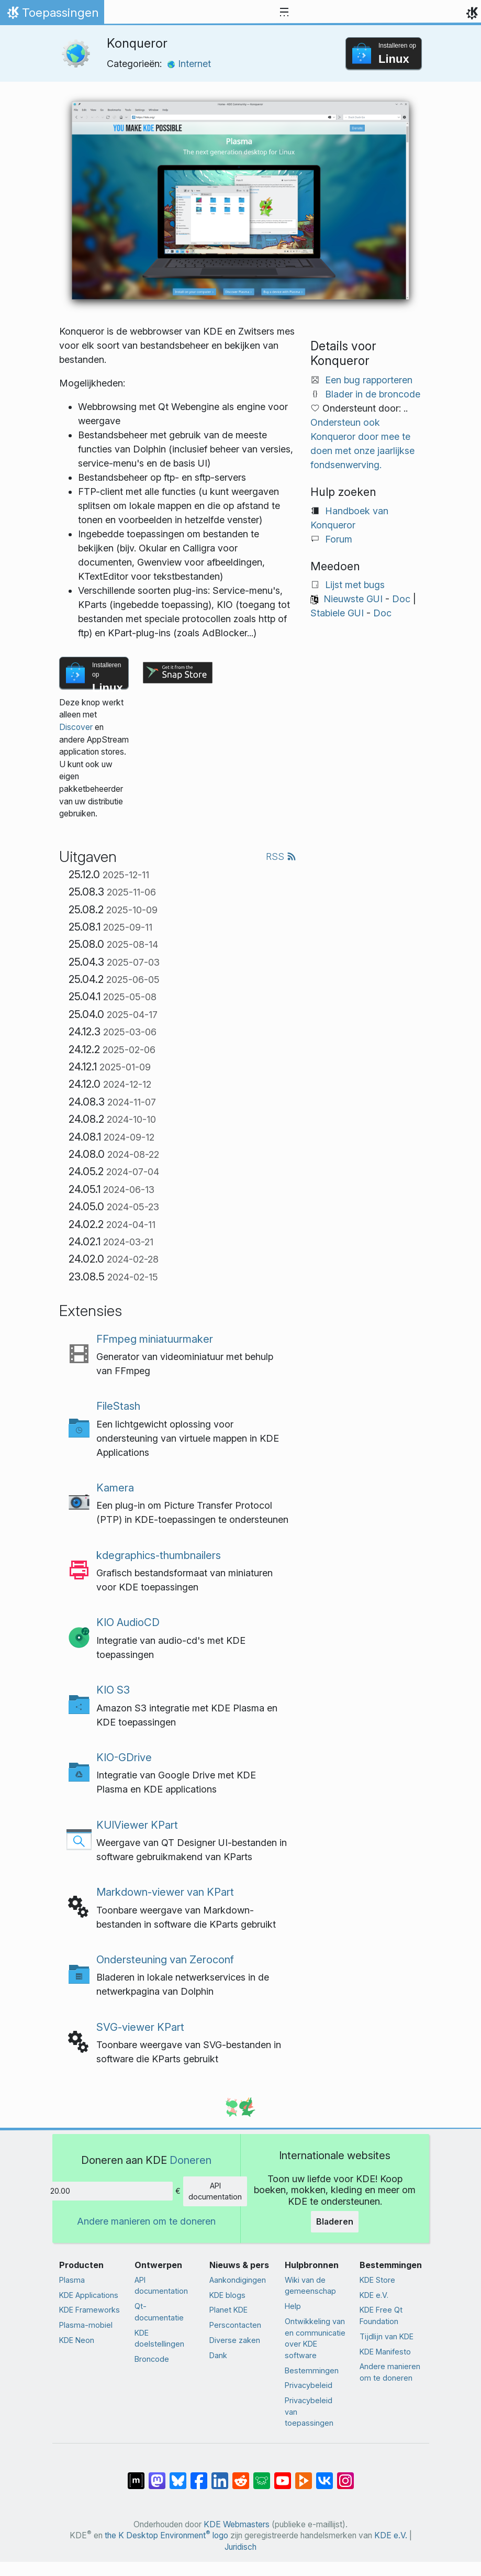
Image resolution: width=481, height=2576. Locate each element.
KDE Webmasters (237, 2524)
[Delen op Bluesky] (178, 2475)
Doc (401, 598)
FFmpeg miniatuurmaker (154, 1338)
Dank (218, 2355)
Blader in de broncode (372, 394)
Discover (76, 727)
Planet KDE (228, 2309)
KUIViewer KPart (137, 1824)
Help (293, 2306)
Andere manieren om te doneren (146, 2221)
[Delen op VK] (324, 2475)
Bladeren (334, 2221)
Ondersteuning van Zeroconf (165, 1959)
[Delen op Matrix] (136, 2475)
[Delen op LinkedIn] (219, 2475)
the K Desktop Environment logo (166, 2535)
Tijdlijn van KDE (386, 2336)
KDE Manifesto (385, 2351)
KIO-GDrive (124, 1757)
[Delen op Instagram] (345, 2475)
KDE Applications (88, 2295)
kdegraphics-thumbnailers (158, 1555)
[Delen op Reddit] (240, 2475)
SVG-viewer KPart (140, 2026)
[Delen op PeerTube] (303, 2475)
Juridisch (240, 2547)
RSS (281, 856)
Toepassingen (52, 15)
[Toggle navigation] (284, 12)
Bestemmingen (312, 2370)
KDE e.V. (374, 2295)
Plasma (72, 2279)
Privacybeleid (308, 2385)
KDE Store (377, 2279)
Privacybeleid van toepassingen (309, 2411)
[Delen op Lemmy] (261, 2475)
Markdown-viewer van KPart (165, 1891)
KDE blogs (227, 2295)
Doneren (190, 2159)
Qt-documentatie (159, 2312)
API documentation (215, 2191)
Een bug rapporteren (368, 379)
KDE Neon (76, 2340)
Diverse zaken (234, 2340)
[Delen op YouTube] (282, 2475)
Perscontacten (235, 2324)
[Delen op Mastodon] (157, 2475)
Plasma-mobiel (86, 2324)
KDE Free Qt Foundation (381, 2315)
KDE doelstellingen (159, 2338)
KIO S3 (113, 1689)
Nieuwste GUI (353, 598)
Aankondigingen (237, 2279)
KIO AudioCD (128, 1622)
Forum (338, 539)
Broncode (152, 2358)
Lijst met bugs (355, 584)
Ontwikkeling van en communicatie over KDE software (315, 2338)
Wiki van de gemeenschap (310, 2285)
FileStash (118, 1405)
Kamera (115, 1487)
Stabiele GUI (337, 612)
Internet (189, 63)
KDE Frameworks (89, 2309)
